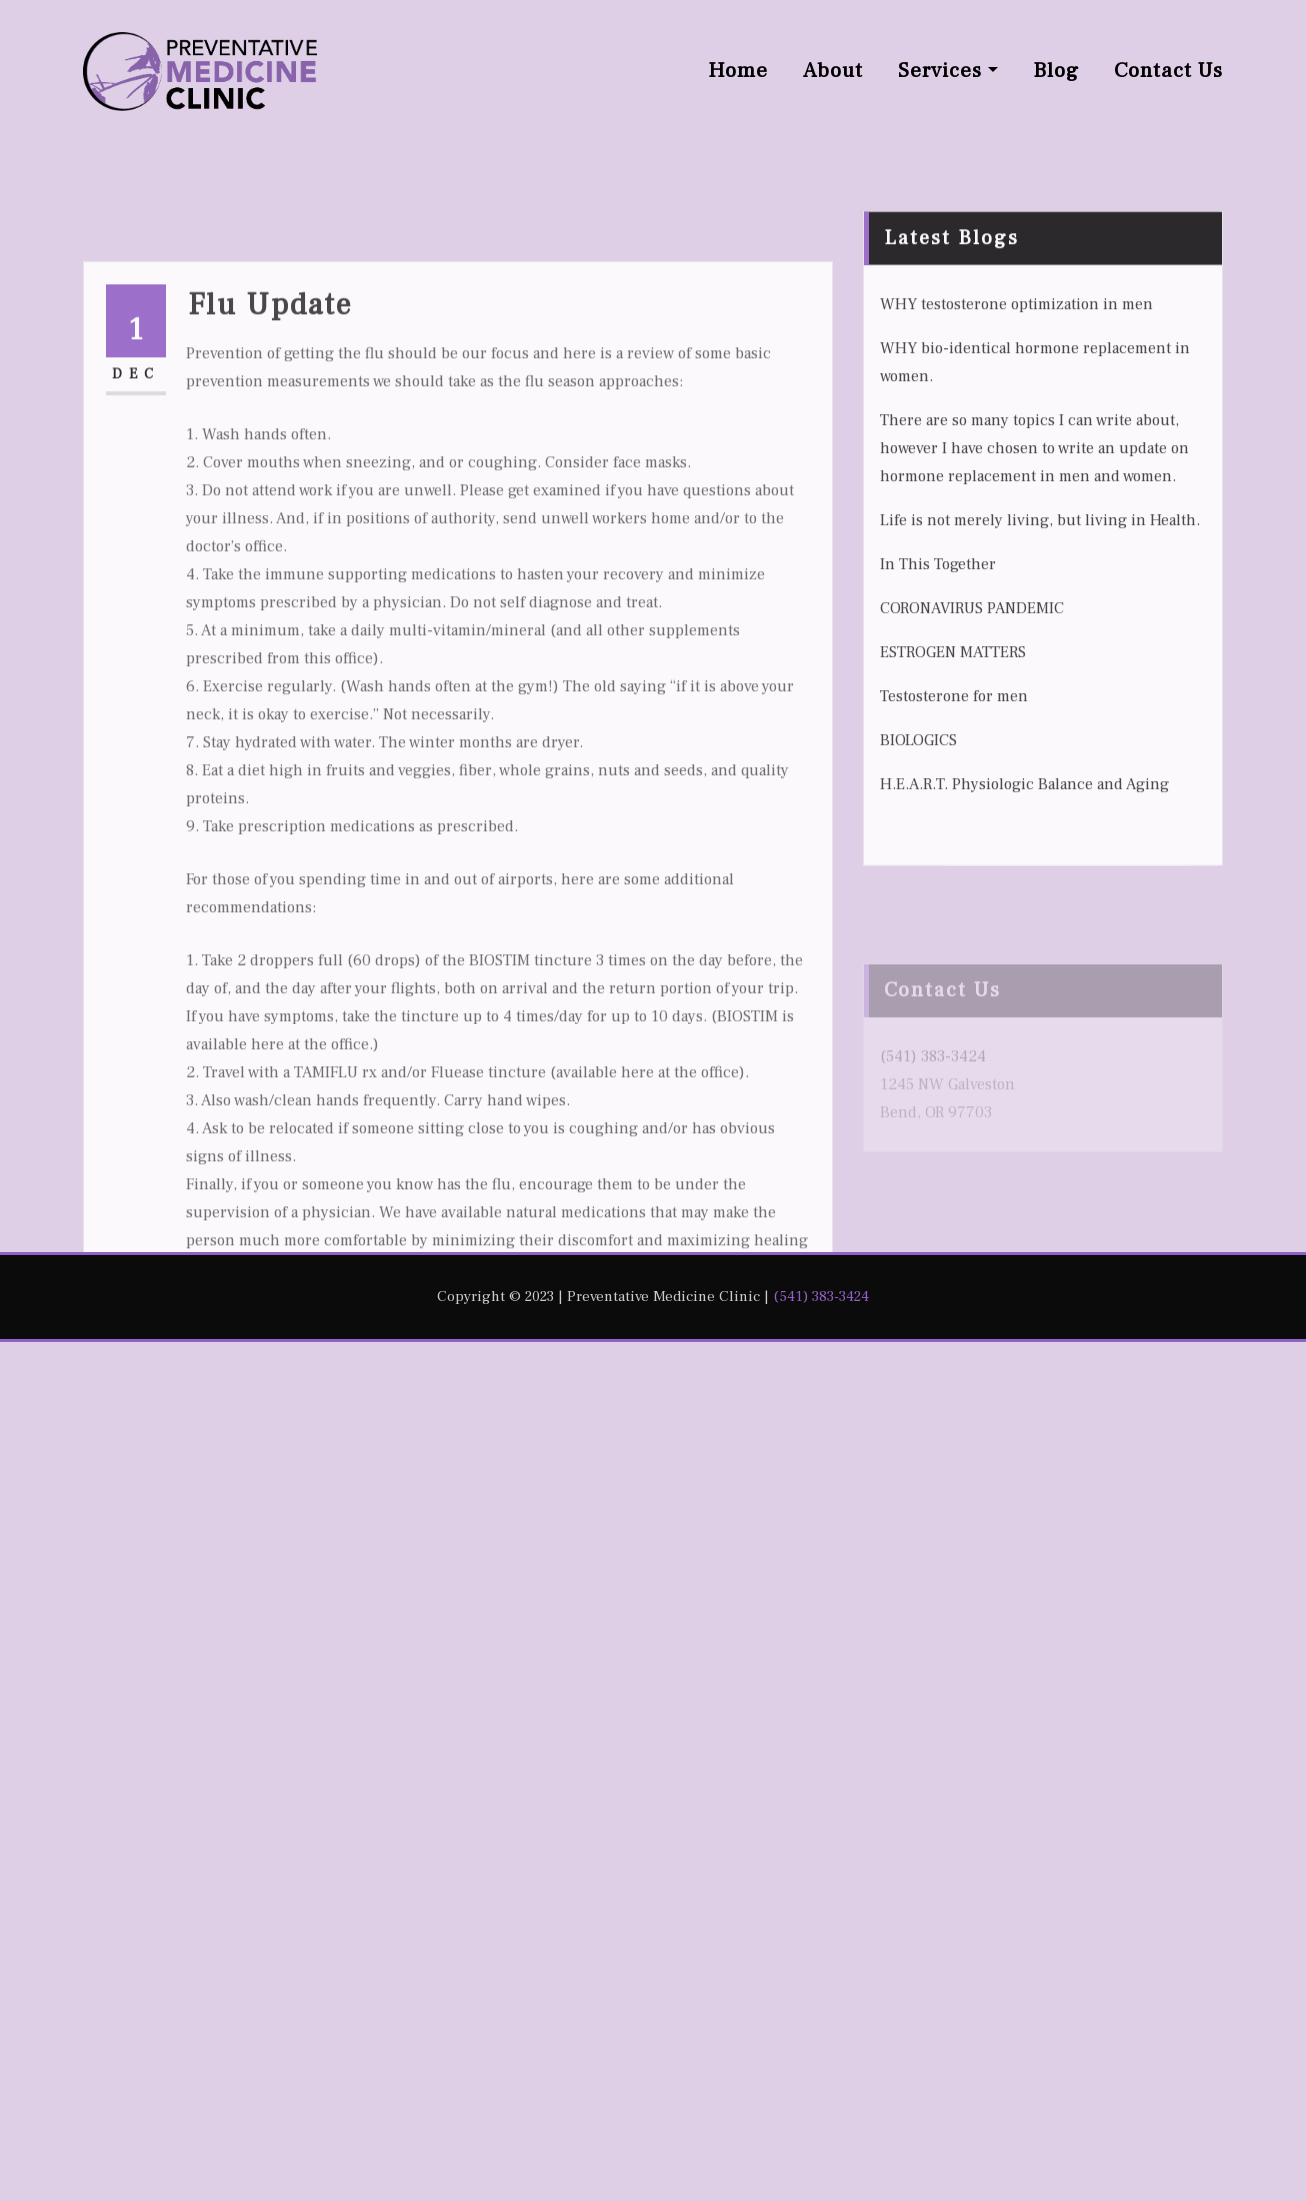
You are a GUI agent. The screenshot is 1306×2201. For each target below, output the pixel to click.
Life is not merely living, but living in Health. (1040, 661)
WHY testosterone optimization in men (1016, 445)
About (833, 70)
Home (738, 70)
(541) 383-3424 (821, 1296)
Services (948, 70)
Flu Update (270, 531)
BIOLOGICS (918, 881)
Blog (1056, 70)
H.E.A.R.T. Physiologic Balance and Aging (1024, 925)
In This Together (938, 705)
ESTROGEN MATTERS (953, 793)
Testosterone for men (954, 837)
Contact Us (1168, 70)
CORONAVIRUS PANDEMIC (972, 749)
